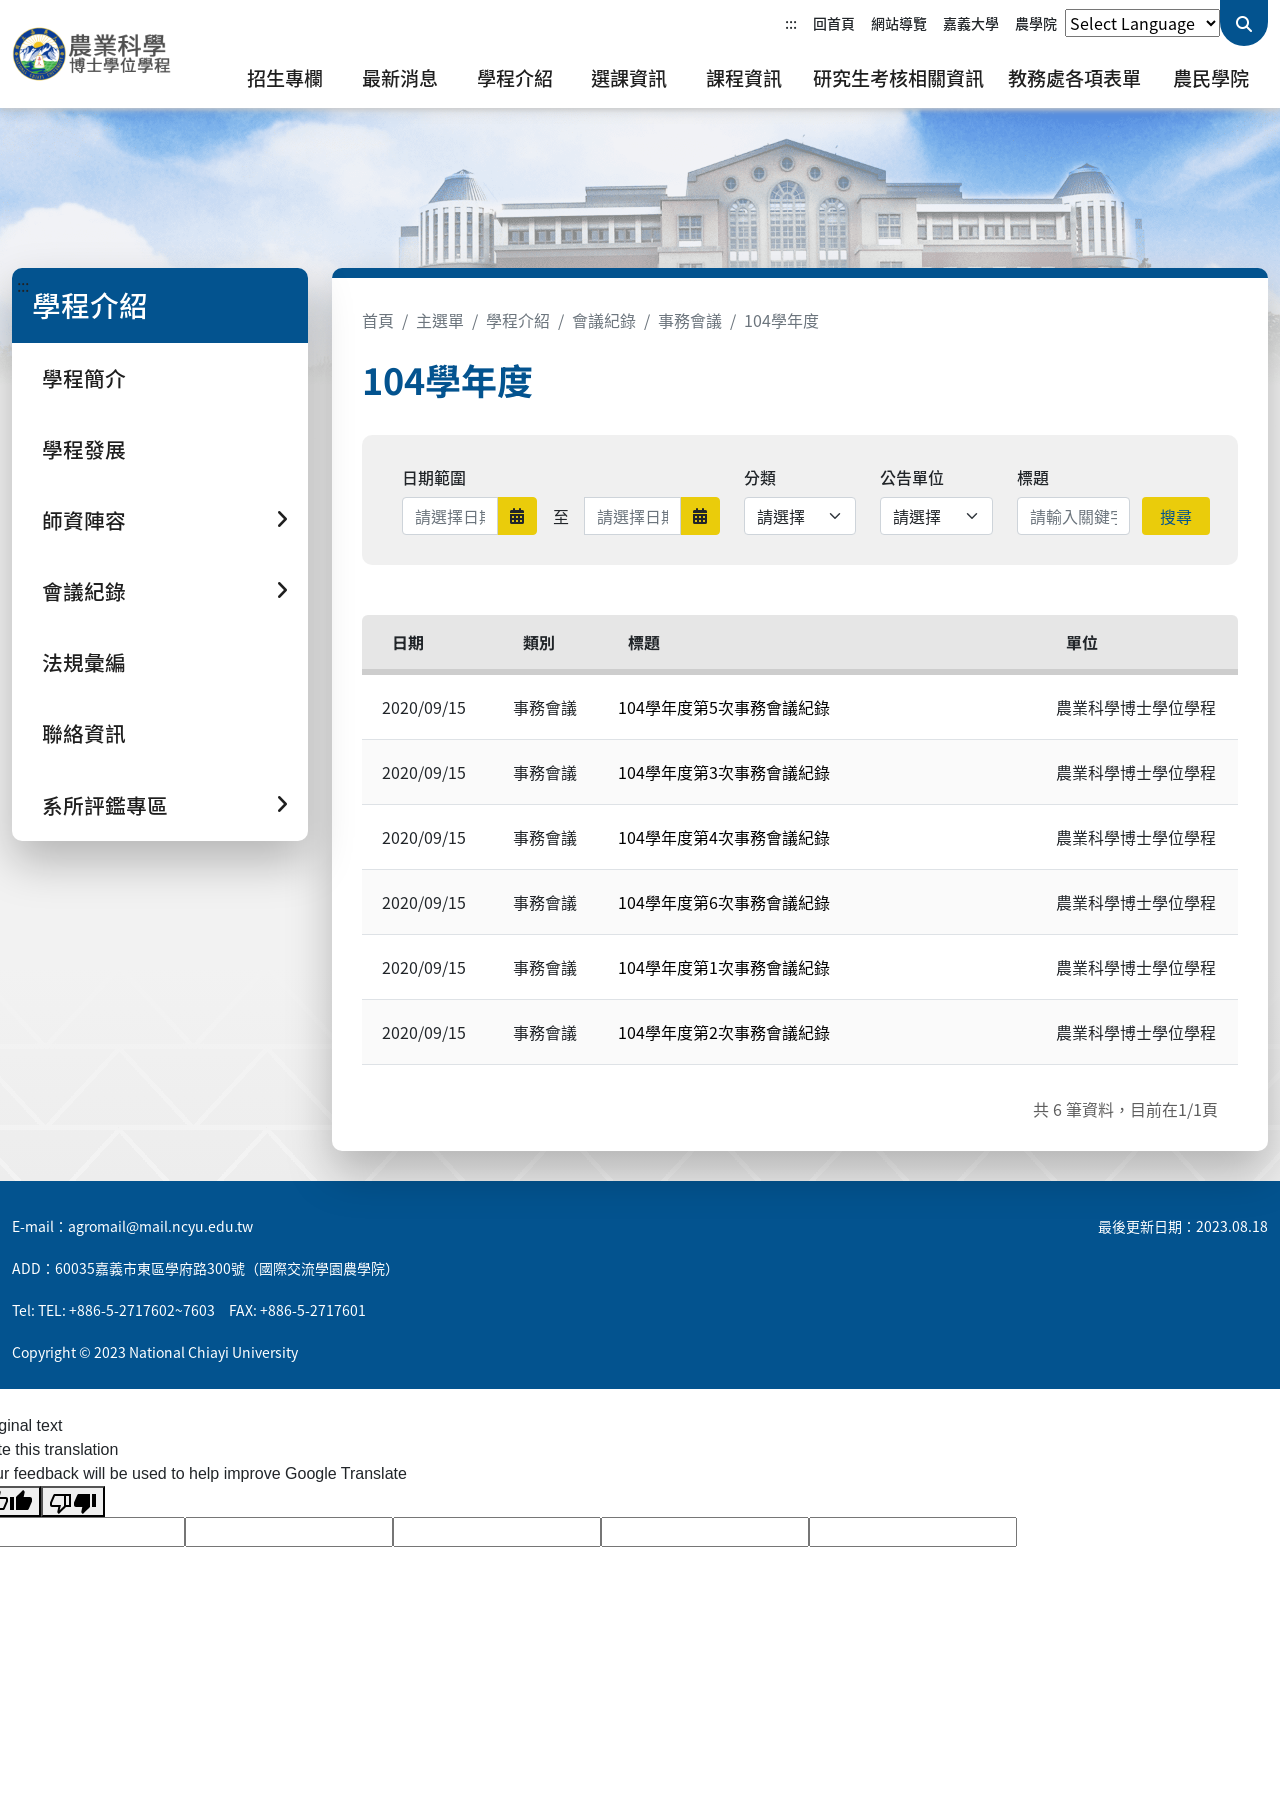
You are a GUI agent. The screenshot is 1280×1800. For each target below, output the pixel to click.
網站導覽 (899, 23)
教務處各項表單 (1074, 78)
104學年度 (781, 320)
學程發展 (84, 449)
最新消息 (400, 78)
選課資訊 (629, 78)
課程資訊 (744, 78)
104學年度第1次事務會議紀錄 (724, 967)
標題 (1033, 477)
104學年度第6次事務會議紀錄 (724, 902)
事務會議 (690, 320)
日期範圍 (434, 477)
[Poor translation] (73, 1501)
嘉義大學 (971, 23)
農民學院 (1211, 78)
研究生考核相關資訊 (898, 78)
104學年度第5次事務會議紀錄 (724, 707)
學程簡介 (84, 378)
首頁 (378, 320)
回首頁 (834, 23)
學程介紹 (515, 78)
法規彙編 (84, 662)
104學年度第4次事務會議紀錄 (724, 837)
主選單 (440, 320)
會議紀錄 (604, 320)
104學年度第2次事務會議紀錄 (724, 1032)
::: (791, 23)
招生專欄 (285, 78)
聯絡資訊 (84, 733)
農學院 (1036, 23)
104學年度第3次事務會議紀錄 (724, 772)
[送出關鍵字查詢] (1244, 23)
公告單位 (912, 477)
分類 (760, 477)
